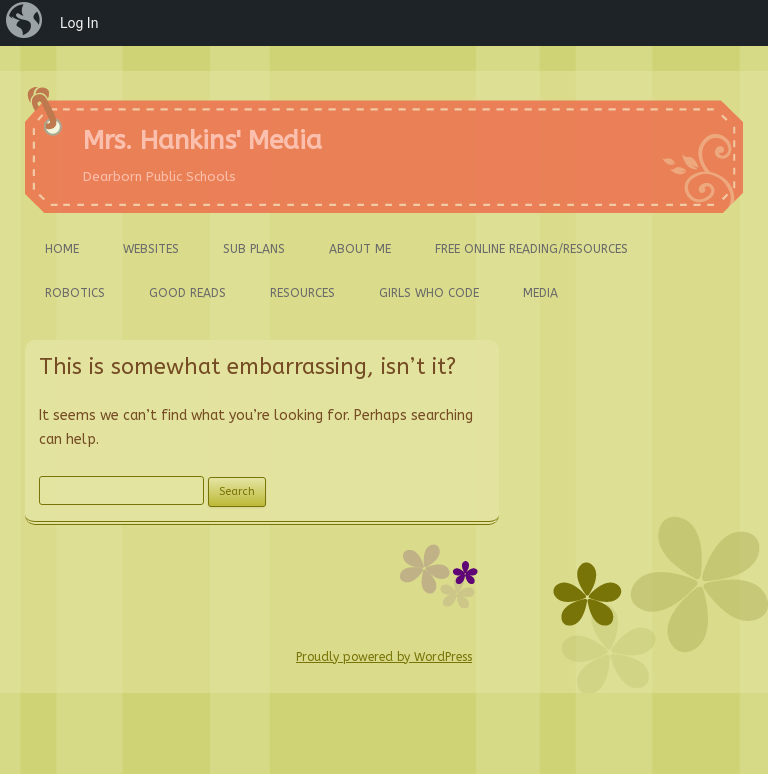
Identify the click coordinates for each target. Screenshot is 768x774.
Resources (302, 293)
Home (62, 249)
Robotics (75, 293)
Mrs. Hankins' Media (202, 140)
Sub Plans (254, 249)
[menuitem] (26, 23)
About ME (360, 249)
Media (540, 293)
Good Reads (187, 293)
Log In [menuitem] (79, 23)
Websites (151, 249)
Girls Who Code (429, 293)
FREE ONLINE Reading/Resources (531, 249)
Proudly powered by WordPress (384, 657)
